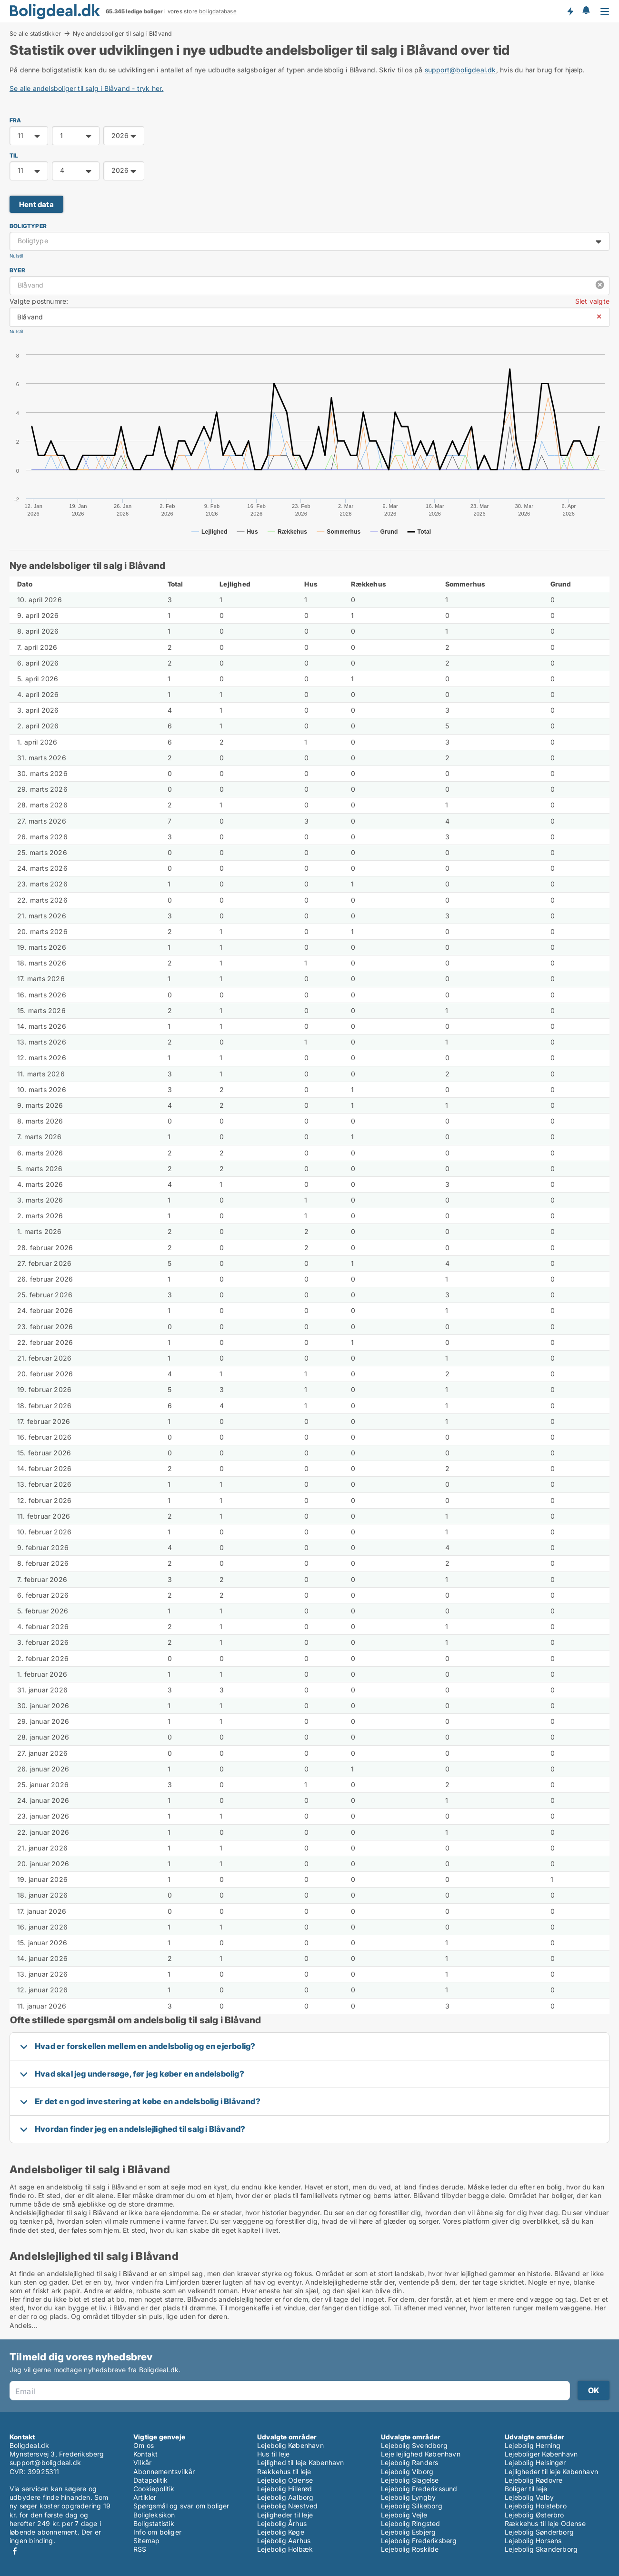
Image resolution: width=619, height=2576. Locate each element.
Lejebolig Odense (285, 2480)
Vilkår (142, 2462)
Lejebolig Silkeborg (411, 2506)
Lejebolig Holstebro (536, 2506)
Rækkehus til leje (284, 2471)
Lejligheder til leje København (551, 2471)
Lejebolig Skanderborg (541, 2549)
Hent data (36, 204)
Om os (143, 2445)
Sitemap (146, 2540)
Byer (17, 270)
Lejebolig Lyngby (408, 2497)
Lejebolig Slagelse (410, 2480)
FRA (15, 120)
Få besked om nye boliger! (570, 11)
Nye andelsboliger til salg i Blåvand (122, 34)
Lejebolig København (290, 2445)
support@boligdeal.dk (460, 70)
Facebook (15, 2551)
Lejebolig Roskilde (410, 2549)
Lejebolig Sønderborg (539, 2532)
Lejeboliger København (541, 2454)
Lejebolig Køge (280, 2532)
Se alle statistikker (35, 33)
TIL (14, 155)
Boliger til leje (526, 2489)
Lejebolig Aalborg (285, 2497)
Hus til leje (273, 2454)
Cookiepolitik (154, 2489)
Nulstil (16, 256)
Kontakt (145, 2454)
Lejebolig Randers (409, 2462)
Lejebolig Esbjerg (408, 2532)
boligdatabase (218, 11)
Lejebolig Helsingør (535, 2462)
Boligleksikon (154, 2515)
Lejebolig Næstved (287, 2506)
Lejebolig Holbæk (285, 2549)
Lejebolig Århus (282, 2523)
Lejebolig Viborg (407, 2471)
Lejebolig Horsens (533, 2540)
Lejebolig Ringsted (410, 2523)
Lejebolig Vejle (404, 2515)
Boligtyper (28, 225)
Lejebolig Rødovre (533, 2480)
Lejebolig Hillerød (284, 2489)
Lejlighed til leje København (300, 2462)
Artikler (145, 2497)
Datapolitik (150, 2480)
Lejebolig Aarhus (283, 2540)
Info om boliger (157, 2532)
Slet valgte (592, 301)
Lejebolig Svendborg (414, 2445)
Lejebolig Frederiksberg (419, 2540)
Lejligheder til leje (285, 2515)
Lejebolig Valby (529, 2497)
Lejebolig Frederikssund (419, 2489)
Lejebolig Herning (532, 2445)
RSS (140, 2549)
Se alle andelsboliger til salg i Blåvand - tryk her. (86, 88)
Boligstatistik (153, 2523)
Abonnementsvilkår (164, 2471)
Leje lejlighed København (420, 2454)
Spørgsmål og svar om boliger (181, 2506)
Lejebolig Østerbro (534, 2515)
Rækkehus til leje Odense (545, 2523)
